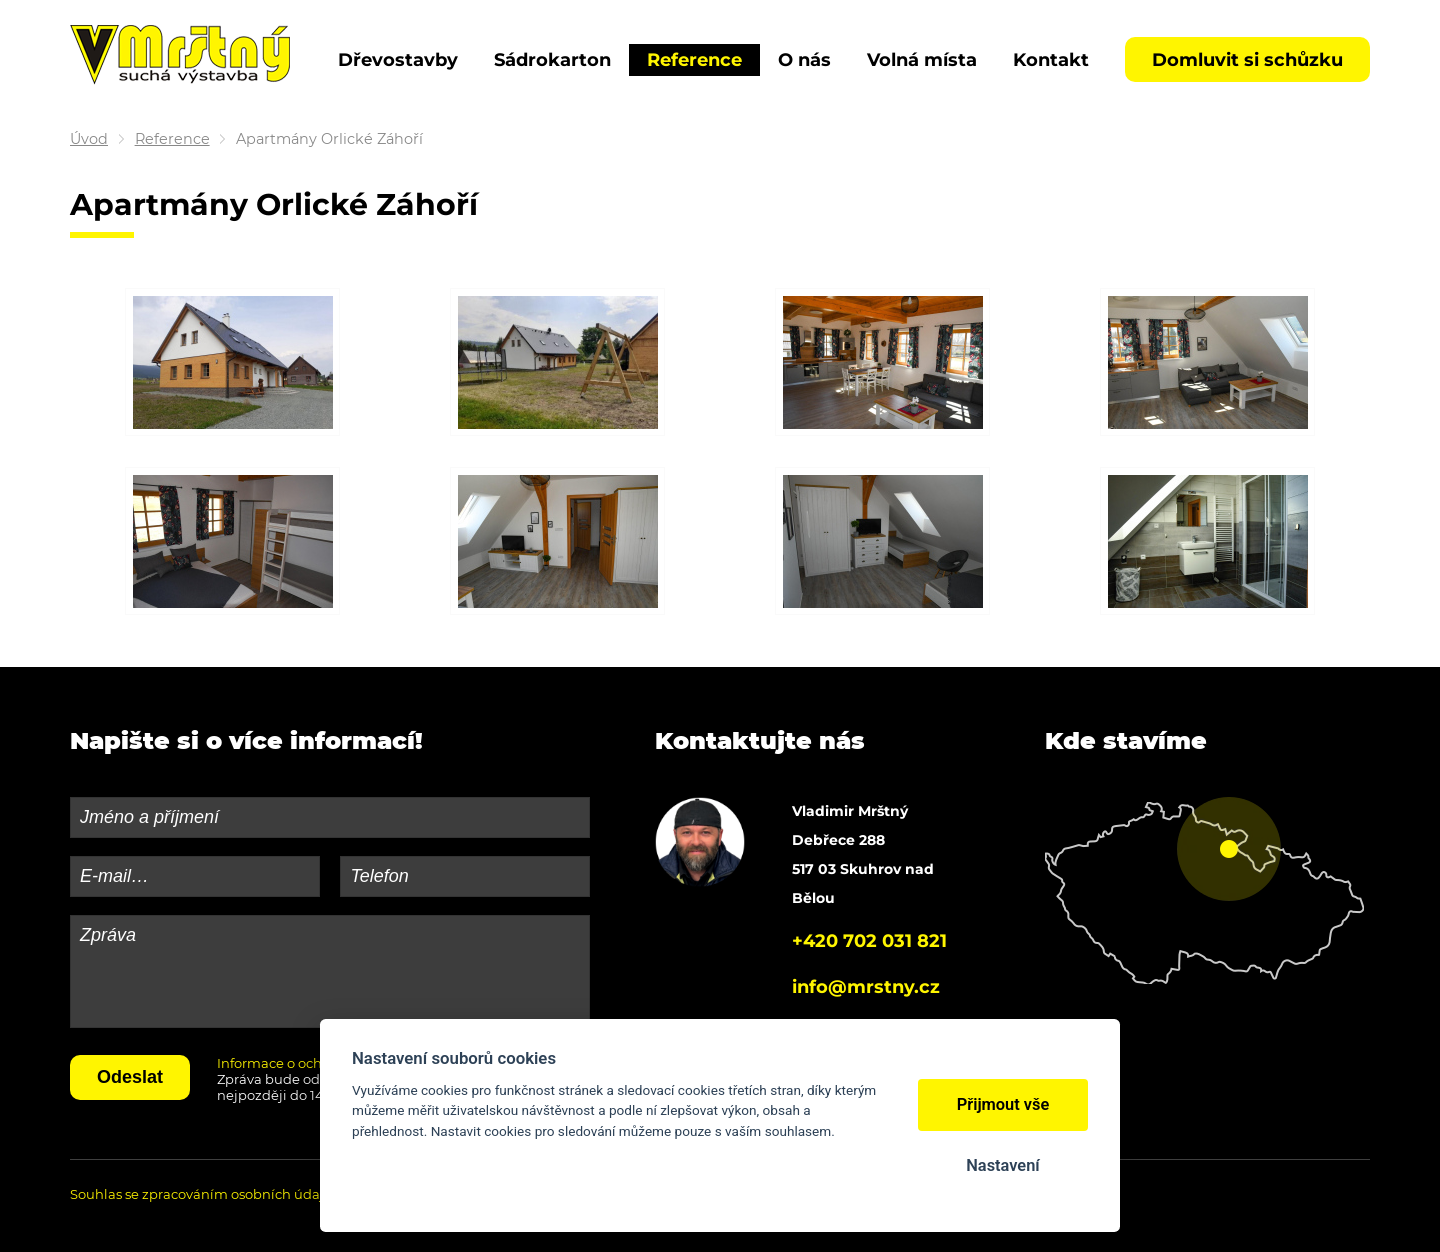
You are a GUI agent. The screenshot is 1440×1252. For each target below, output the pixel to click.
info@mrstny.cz (866, 987)
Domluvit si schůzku (1247, 60)
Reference (172, 139)
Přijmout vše (1003, 1104)
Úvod (89, 139)
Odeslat (130, 1077)
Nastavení (1002, 1165)
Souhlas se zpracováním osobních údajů (201, 1194)
